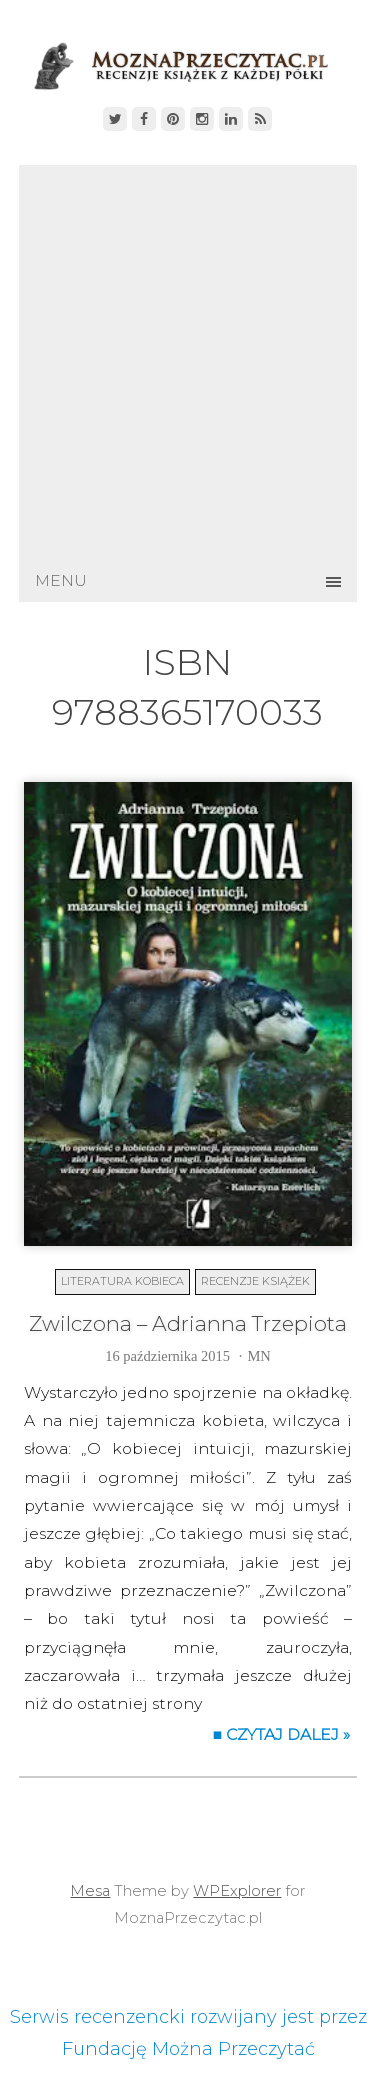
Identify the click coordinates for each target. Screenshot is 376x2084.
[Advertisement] (187, 362)
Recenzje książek (255, 1281)
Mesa (90, 1891)
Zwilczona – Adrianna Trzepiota (188, 1323)
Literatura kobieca (122, 1281)
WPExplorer (237, 1891)
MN (258, 1356)
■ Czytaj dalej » (282, 1734)
